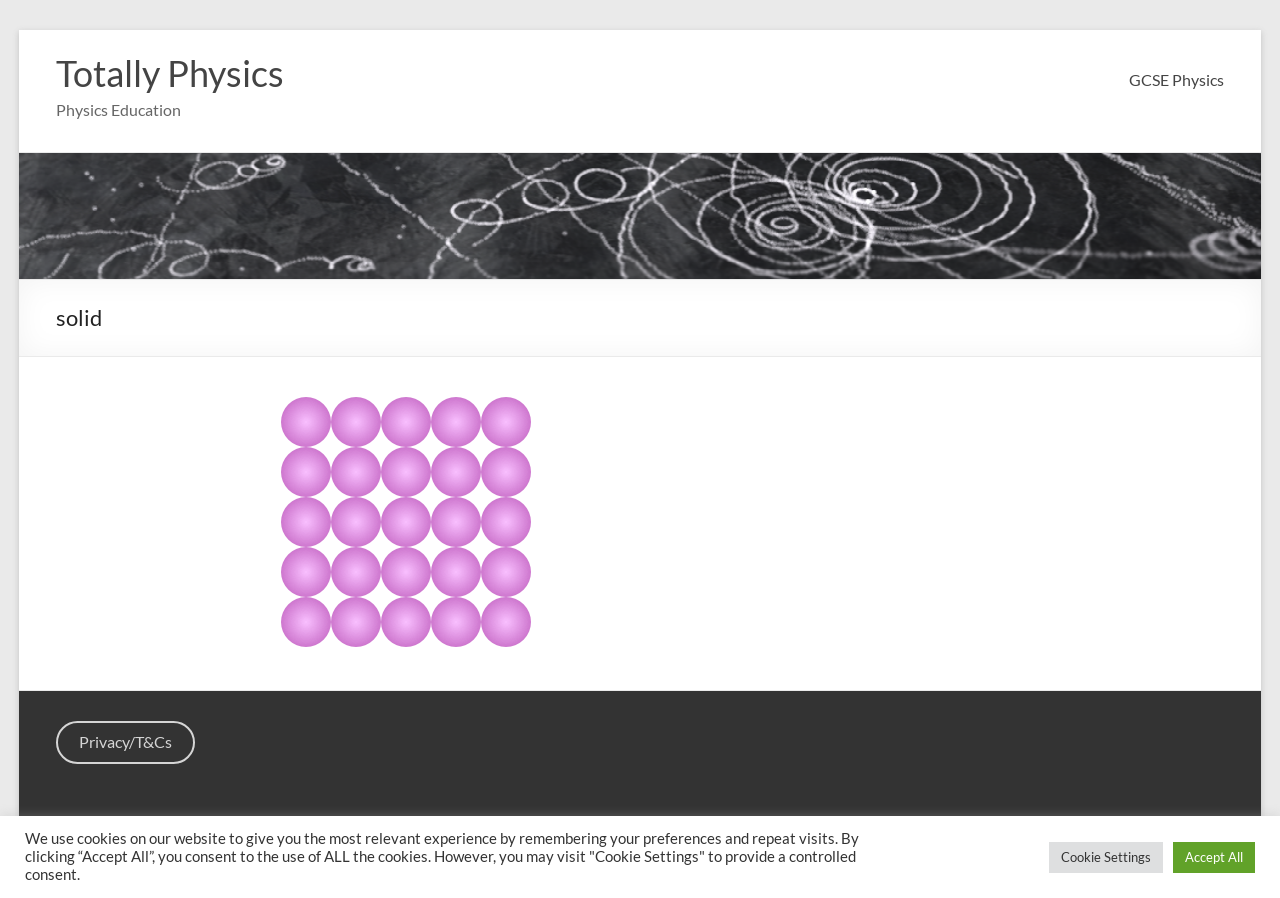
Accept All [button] (1214, 857)
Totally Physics (170, 73)
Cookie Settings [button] (1106, 857)
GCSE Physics (1176, 79)
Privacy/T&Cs (125, 741)
